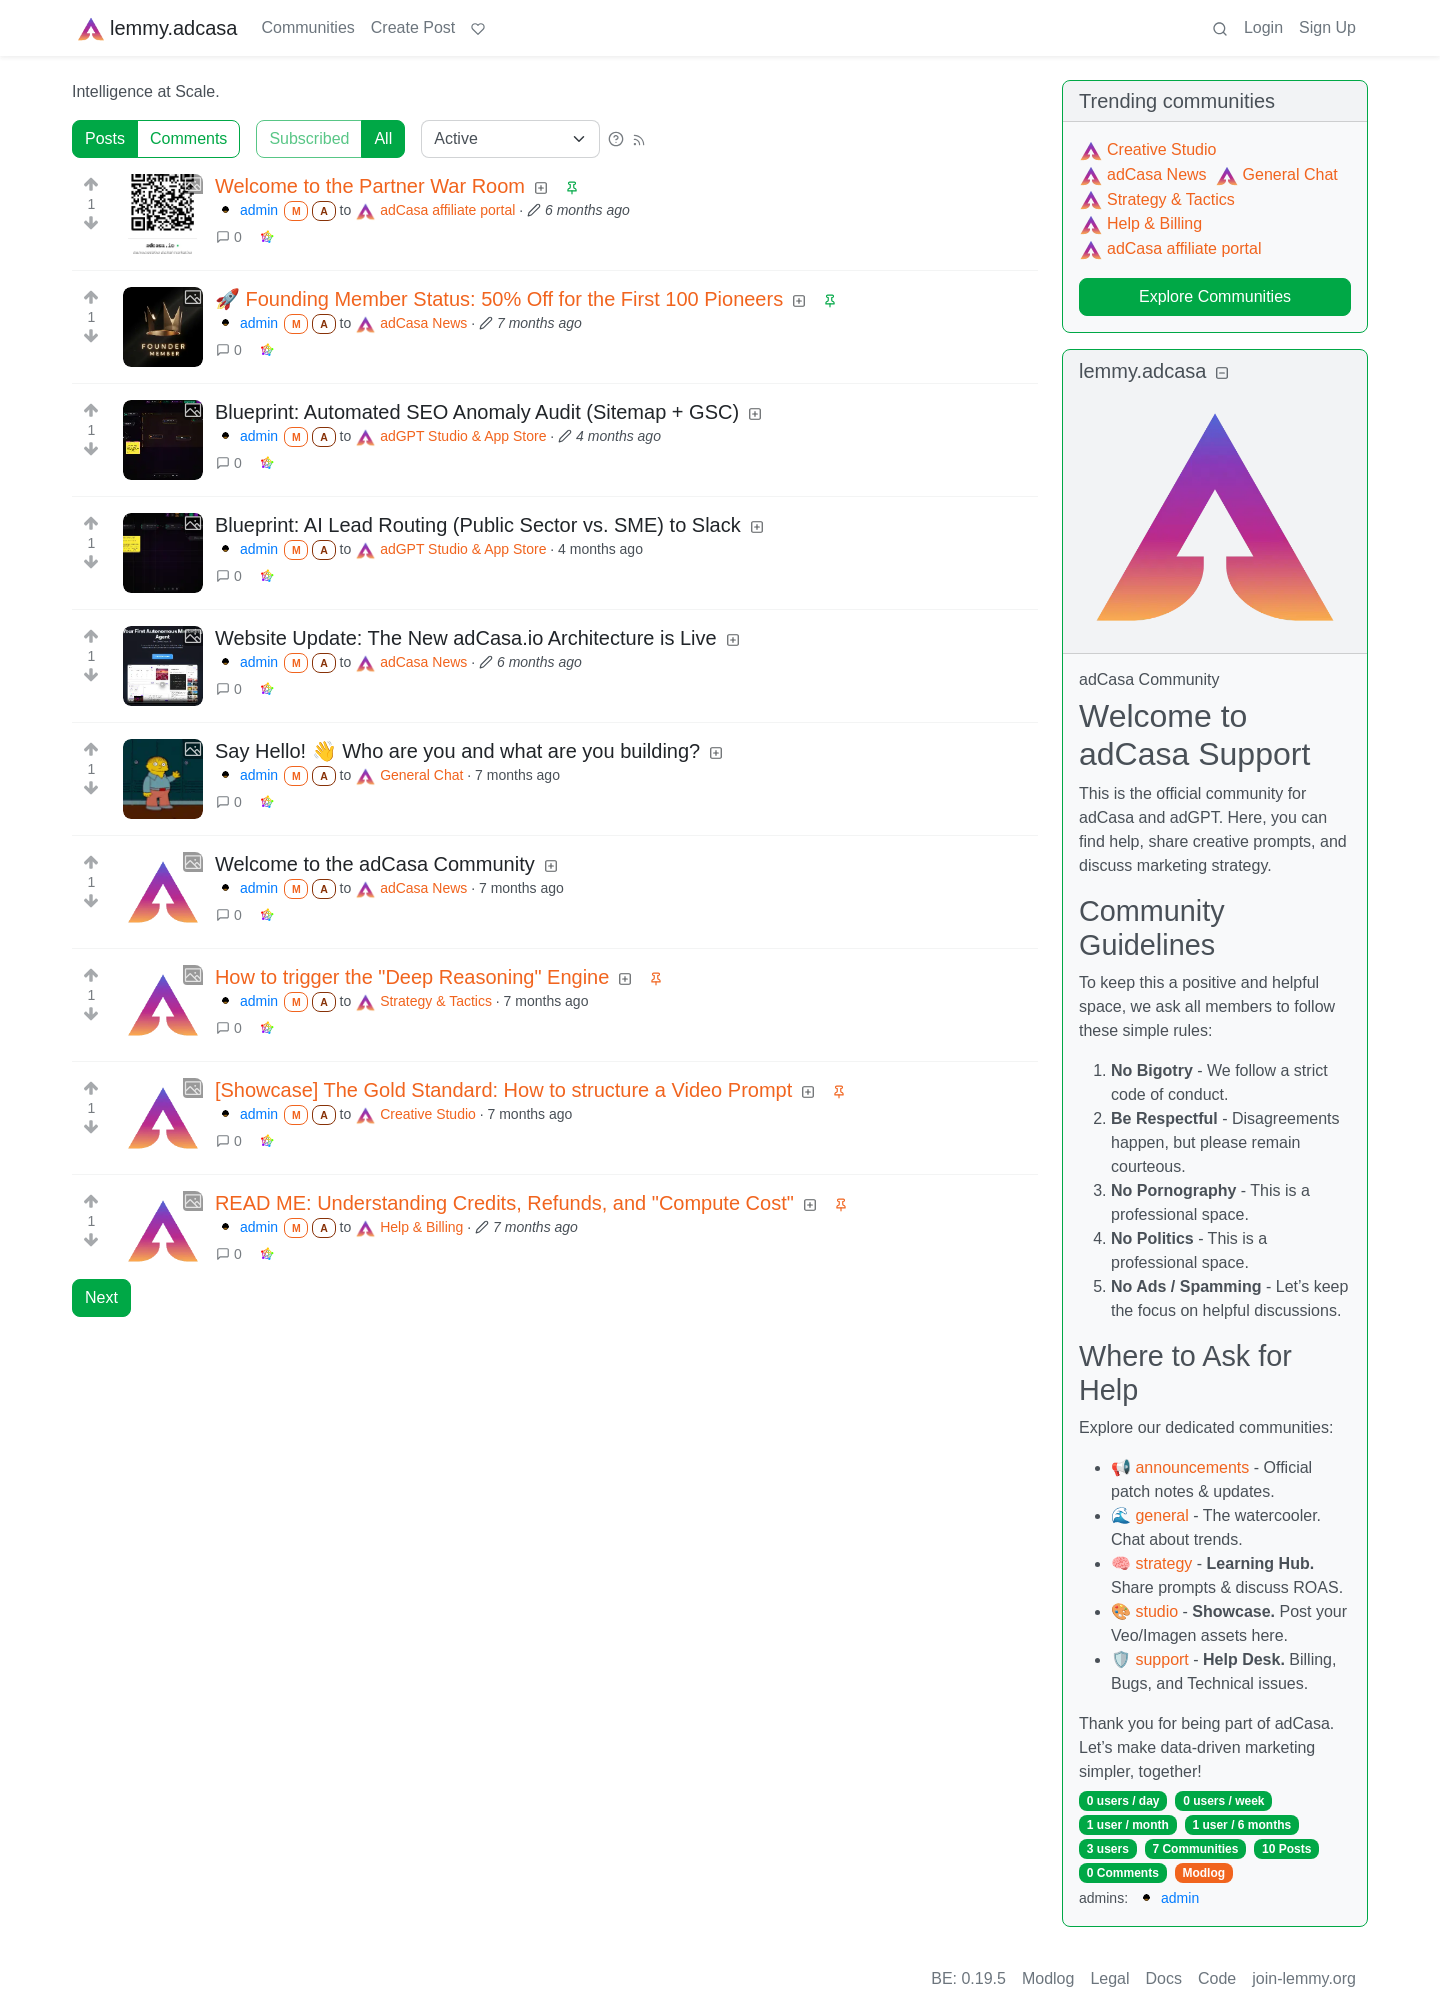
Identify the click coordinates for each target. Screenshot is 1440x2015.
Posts (105, 138)
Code (1217, 1978)
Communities (307, 27)
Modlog (1203, 1873)
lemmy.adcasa (156, 28)
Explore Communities (1215, 296)
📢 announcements (1180, 1467)
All (383, 138)
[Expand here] (163, 214)
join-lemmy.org (1304, 1978)
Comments (188, 138)
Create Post (413, 27)
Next (101, 1297)
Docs (1164, 1978)
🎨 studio (1144, 1611)
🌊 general (1150, 1515)
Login (1263, 27)
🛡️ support (1150, 1659)
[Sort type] (510, 139)
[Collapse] (1222, 373)
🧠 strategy (1151, 1563)
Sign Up (1327, 27)
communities (1219, 101)
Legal (1109, 1978)
